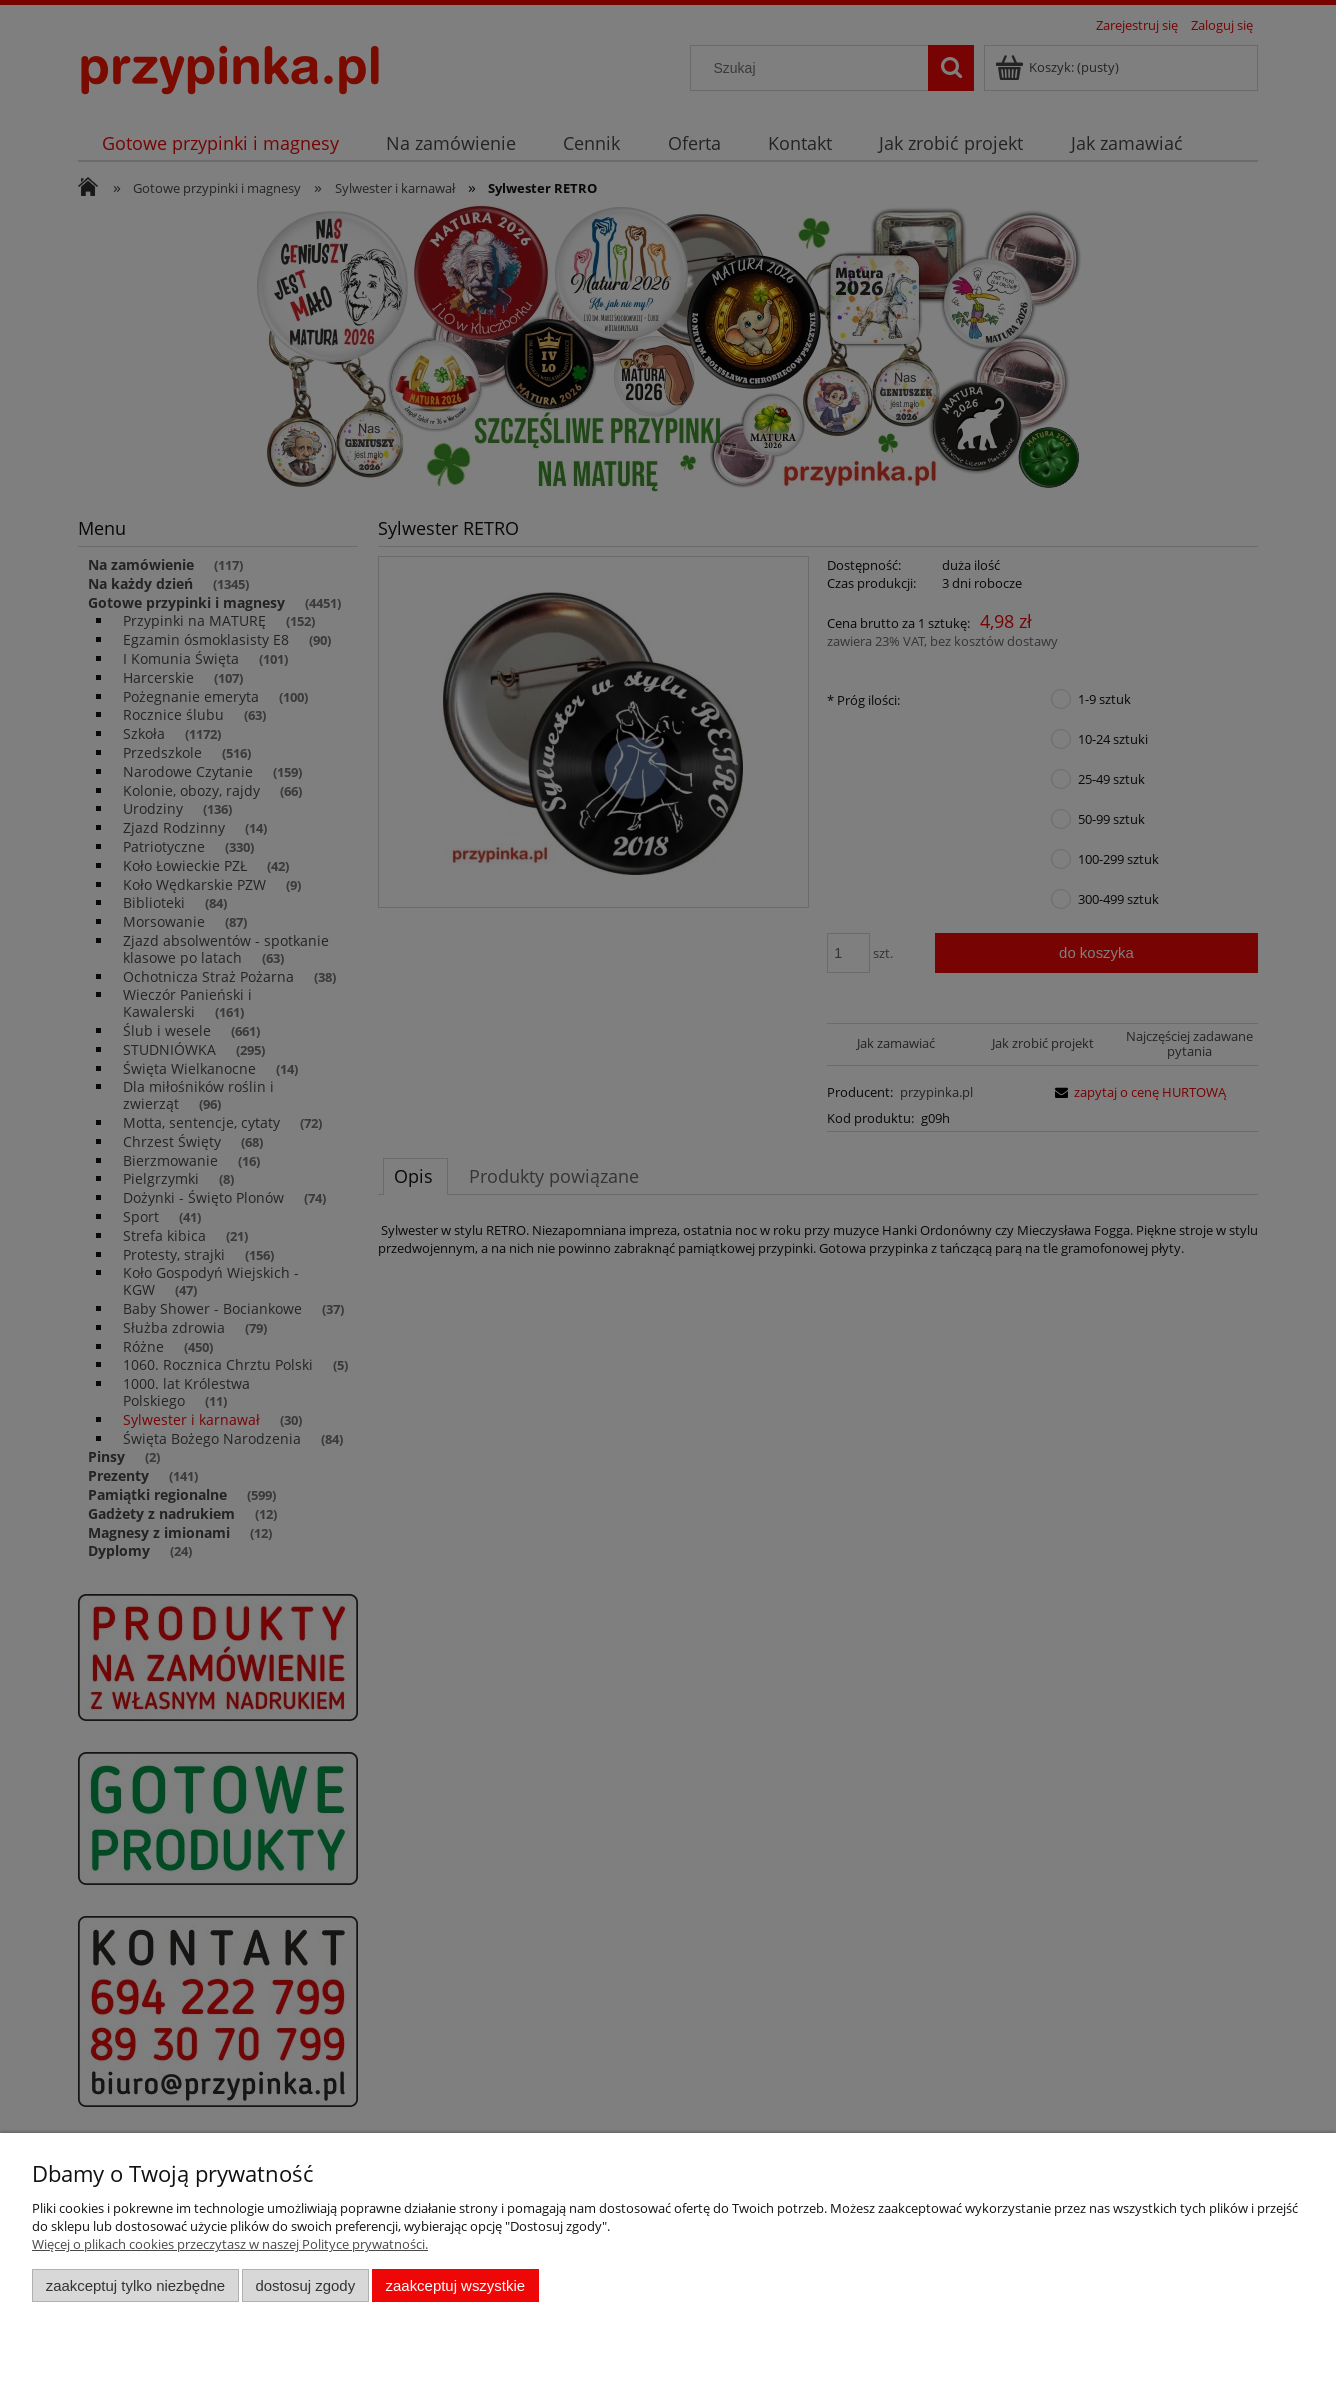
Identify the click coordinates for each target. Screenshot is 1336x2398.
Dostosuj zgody (305, 2285)
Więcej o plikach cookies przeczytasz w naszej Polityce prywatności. (230, 2244)
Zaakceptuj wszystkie (455, 2285)
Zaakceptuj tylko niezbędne (135, 2285)
